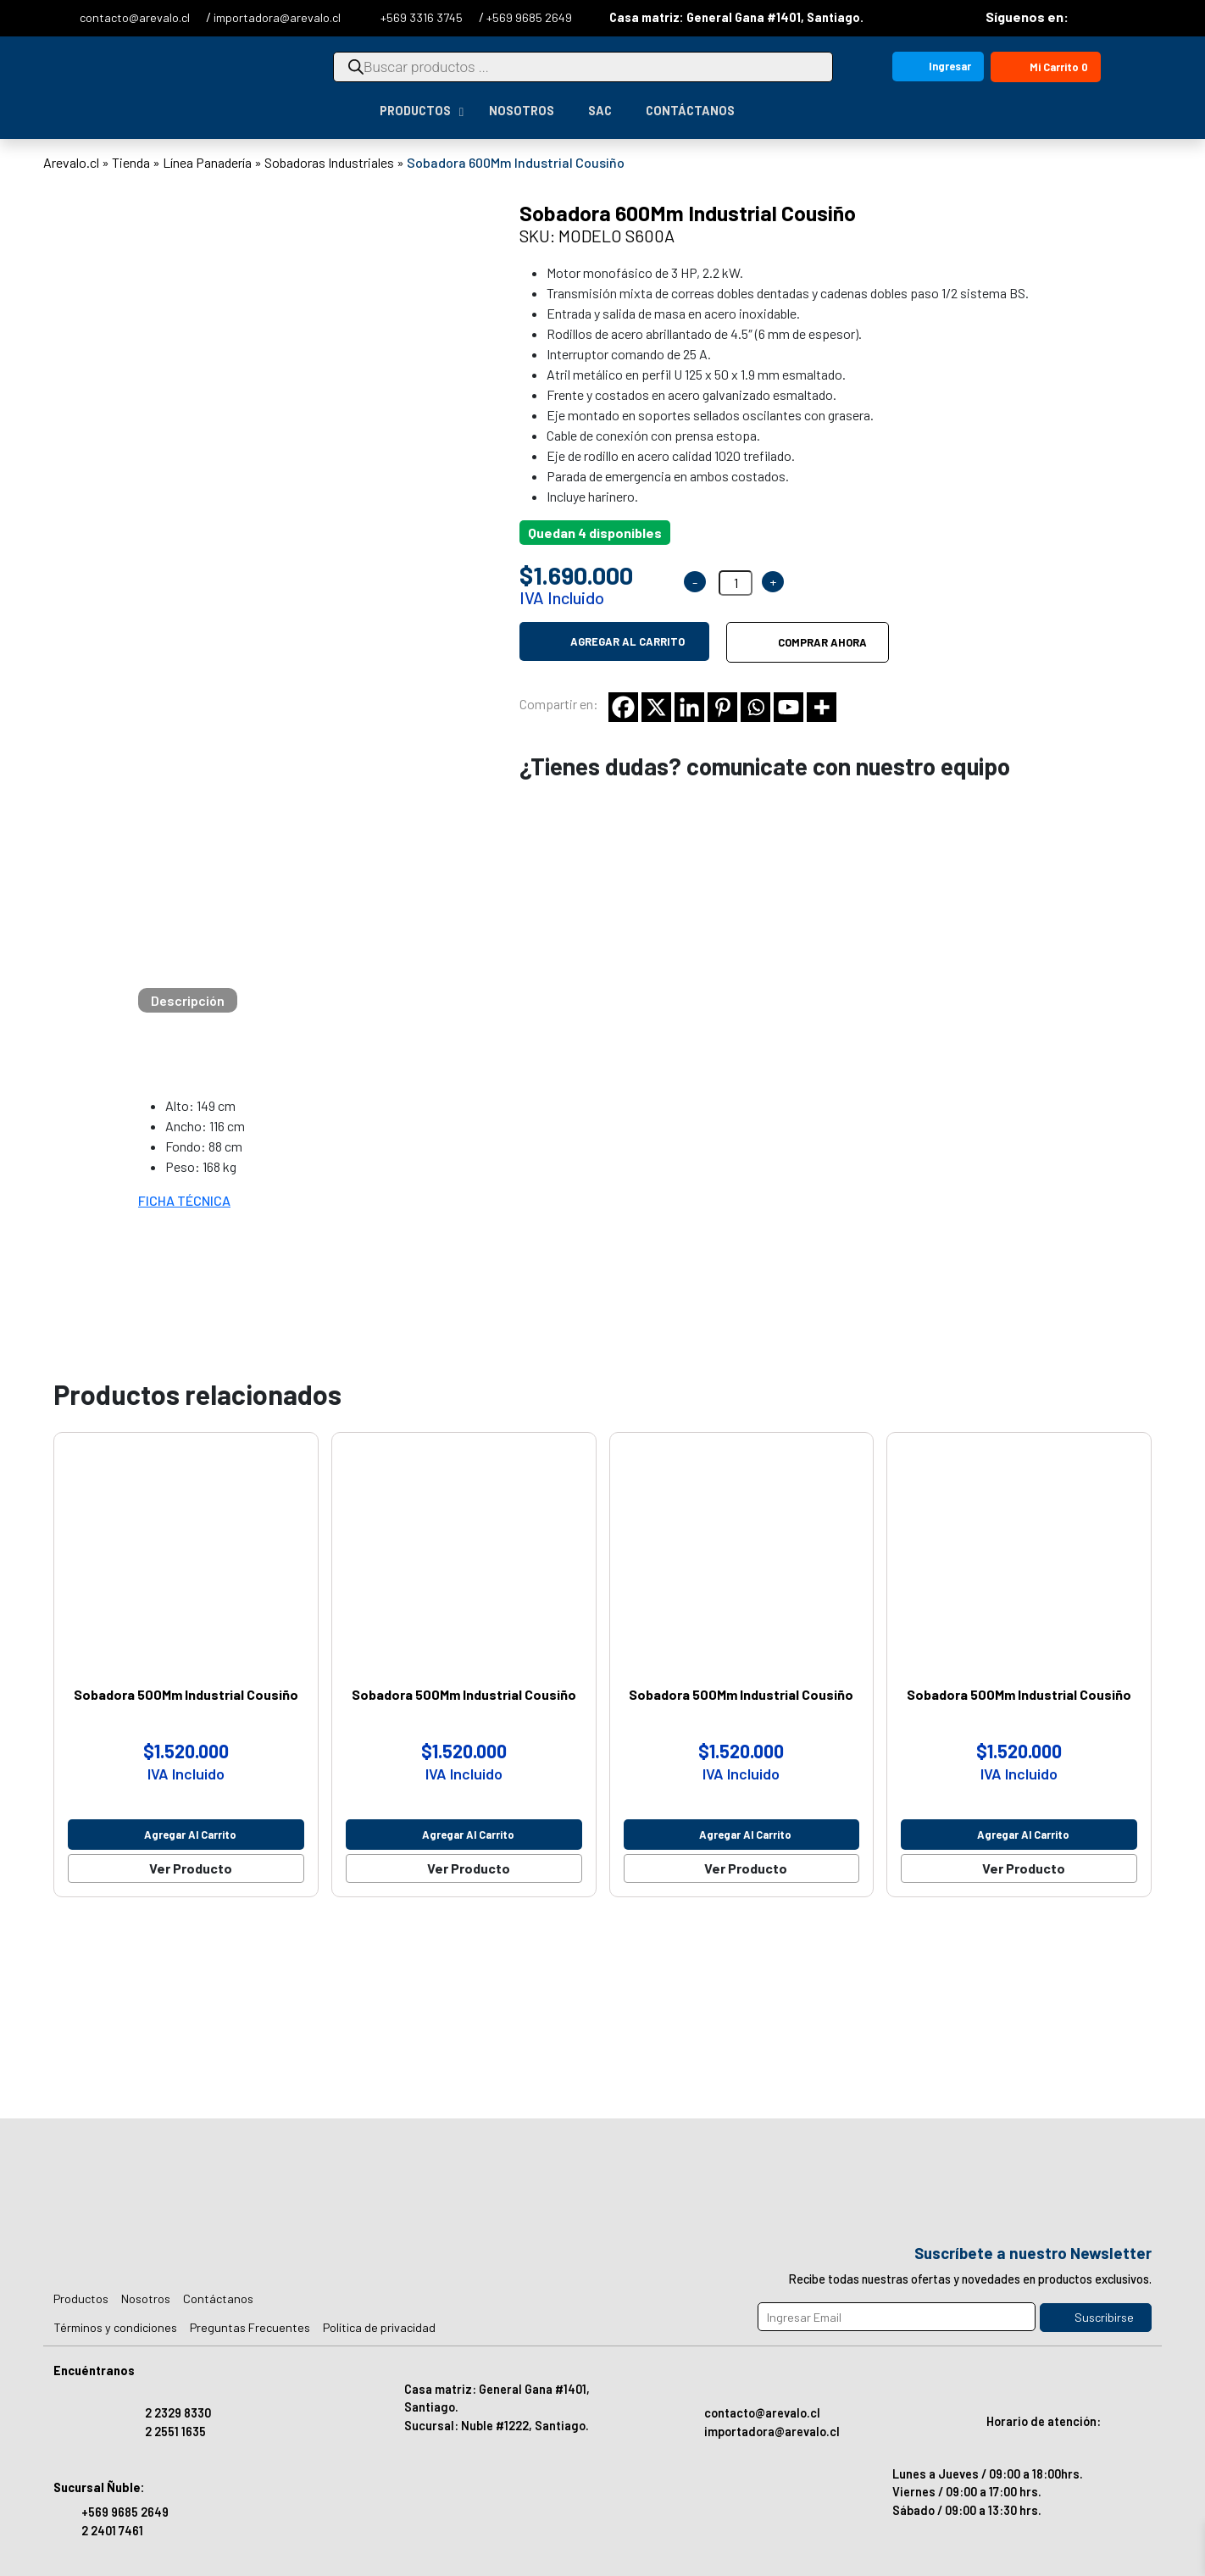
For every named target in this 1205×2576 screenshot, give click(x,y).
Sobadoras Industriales (329, 162)
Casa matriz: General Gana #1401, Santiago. (724, 17)
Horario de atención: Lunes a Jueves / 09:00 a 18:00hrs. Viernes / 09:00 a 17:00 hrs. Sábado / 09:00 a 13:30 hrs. (996, 2449)
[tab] (187, 1000)
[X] (656, 707)
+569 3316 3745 (422, 17)
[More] (821, 707)
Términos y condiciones (115, 2327)
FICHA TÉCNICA (184, 1200)
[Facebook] (623, 707)
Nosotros (145, 2298)
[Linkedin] (689, 707)
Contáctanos (218, 2298)
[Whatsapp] (755, 707)
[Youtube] (788, 707)
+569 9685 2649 (529, 17)
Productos (80, 2298)
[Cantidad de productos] (735, 583)
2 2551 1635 (175, 2431)
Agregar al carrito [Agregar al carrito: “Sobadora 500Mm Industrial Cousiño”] (190, 1834)
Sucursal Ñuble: (99, 2487)
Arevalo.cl (71, 162)
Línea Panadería (207, 162)
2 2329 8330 (178, 2413)
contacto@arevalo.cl (136, 17)
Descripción (188, 1000)
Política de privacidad (379, 2327)
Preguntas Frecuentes (250, 2327)
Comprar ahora (822, 642)
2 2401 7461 (112, 2530)
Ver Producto (190, 1868)
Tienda (131, 162)
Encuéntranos (94, 2370)
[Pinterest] (722, 707)
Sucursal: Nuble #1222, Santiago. (496, 2425)
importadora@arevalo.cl (277, 17)
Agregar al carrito (627, 641)
